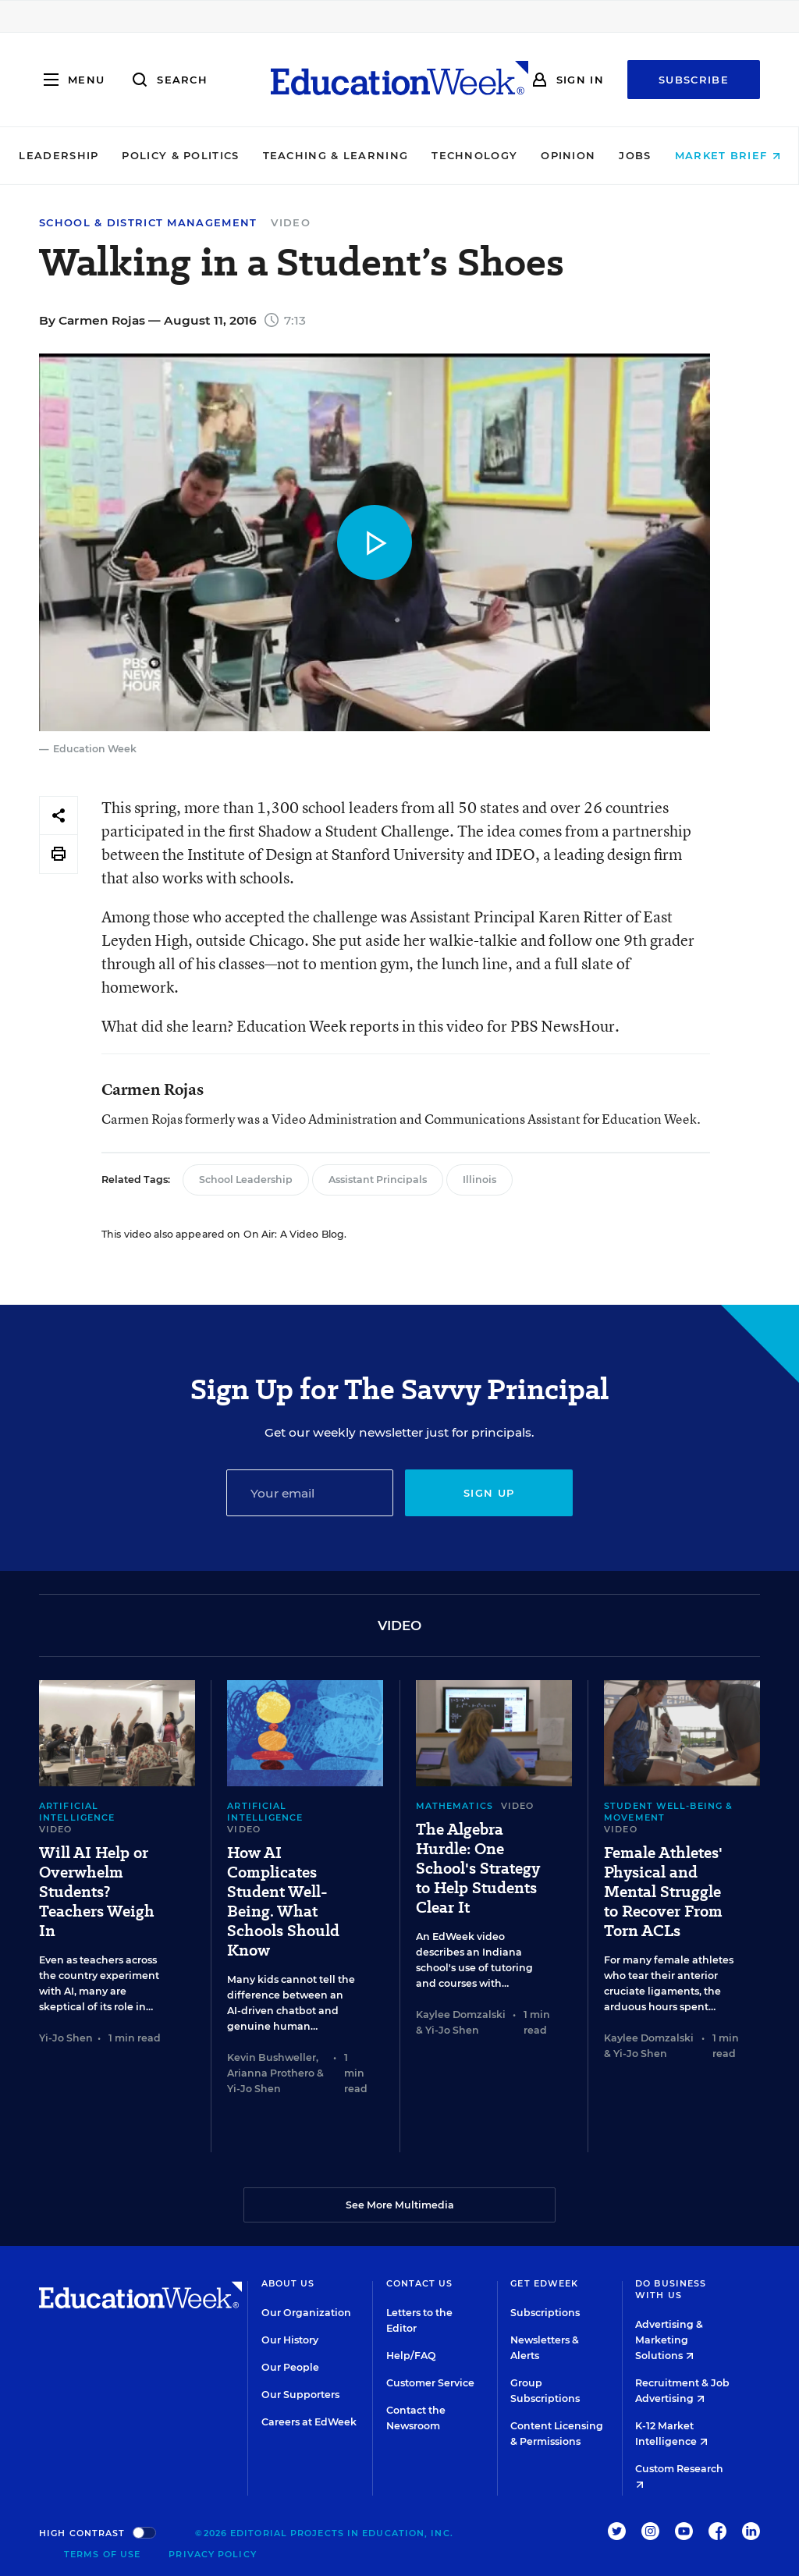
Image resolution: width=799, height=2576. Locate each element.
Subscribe (694, 79)
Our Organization (306, 2312)
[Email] (310, 1492)
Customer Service (430, 2383)
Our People (290, 2367)
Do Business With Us (670, 2289)
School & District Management (148, 223)
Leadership (58, 155)
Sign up (488, 1493)
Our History (289, 2340)
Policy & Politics (180, 155)
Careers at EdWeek (309, 2422)
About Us (288, 2283)
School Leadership (246, 1179)
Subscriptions (545, 2312)
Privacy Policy (212, 2554)
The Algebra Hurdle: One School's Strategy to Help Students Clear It (478, 1868)
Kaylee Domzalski (461, 2014)
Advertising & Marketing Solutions (669, 2339)
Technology (474, 155)
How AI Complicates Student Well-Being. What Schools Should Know (283, 1901)
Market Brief (727, 155)
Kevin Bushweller (271, 2057)
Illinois (479, 1179)
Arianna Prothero (270, 2073)
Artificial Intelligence (77, 1811)
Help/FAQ (411, 2355)
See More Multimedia (400, 2205)
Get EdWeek (544, 2283)
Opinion (568, 155)
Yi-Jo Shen (66, 2038)
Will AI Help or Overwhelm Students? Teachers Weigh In (96, 1892)
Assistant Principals (377, 1179)
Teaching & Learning (336, 155)
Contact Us (419, 2283)
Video (291, 222)
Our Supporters (300, 2394)
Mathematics (454, 1805)
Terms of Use (102, 2554)
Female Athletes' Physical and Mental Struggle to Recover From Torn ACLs (663, 1892)
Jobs (635, 155)
